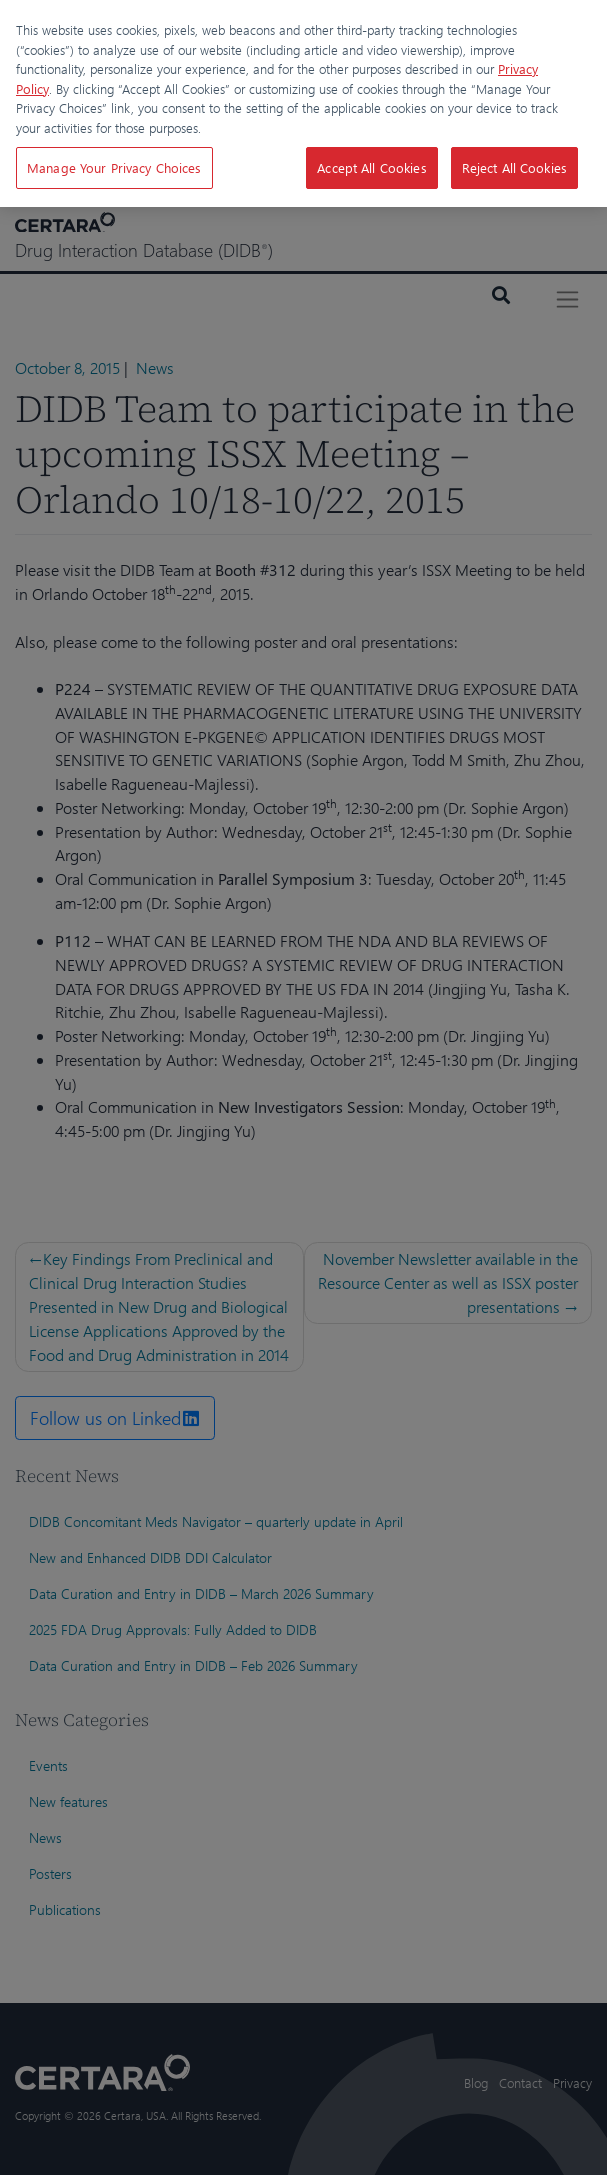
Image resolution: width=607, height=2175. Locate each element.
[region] (303, 103)
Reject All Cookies (514, 167)
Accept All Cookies (371, 167)
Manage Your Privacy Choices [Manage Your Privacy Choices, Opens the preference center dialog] (114, 167)
